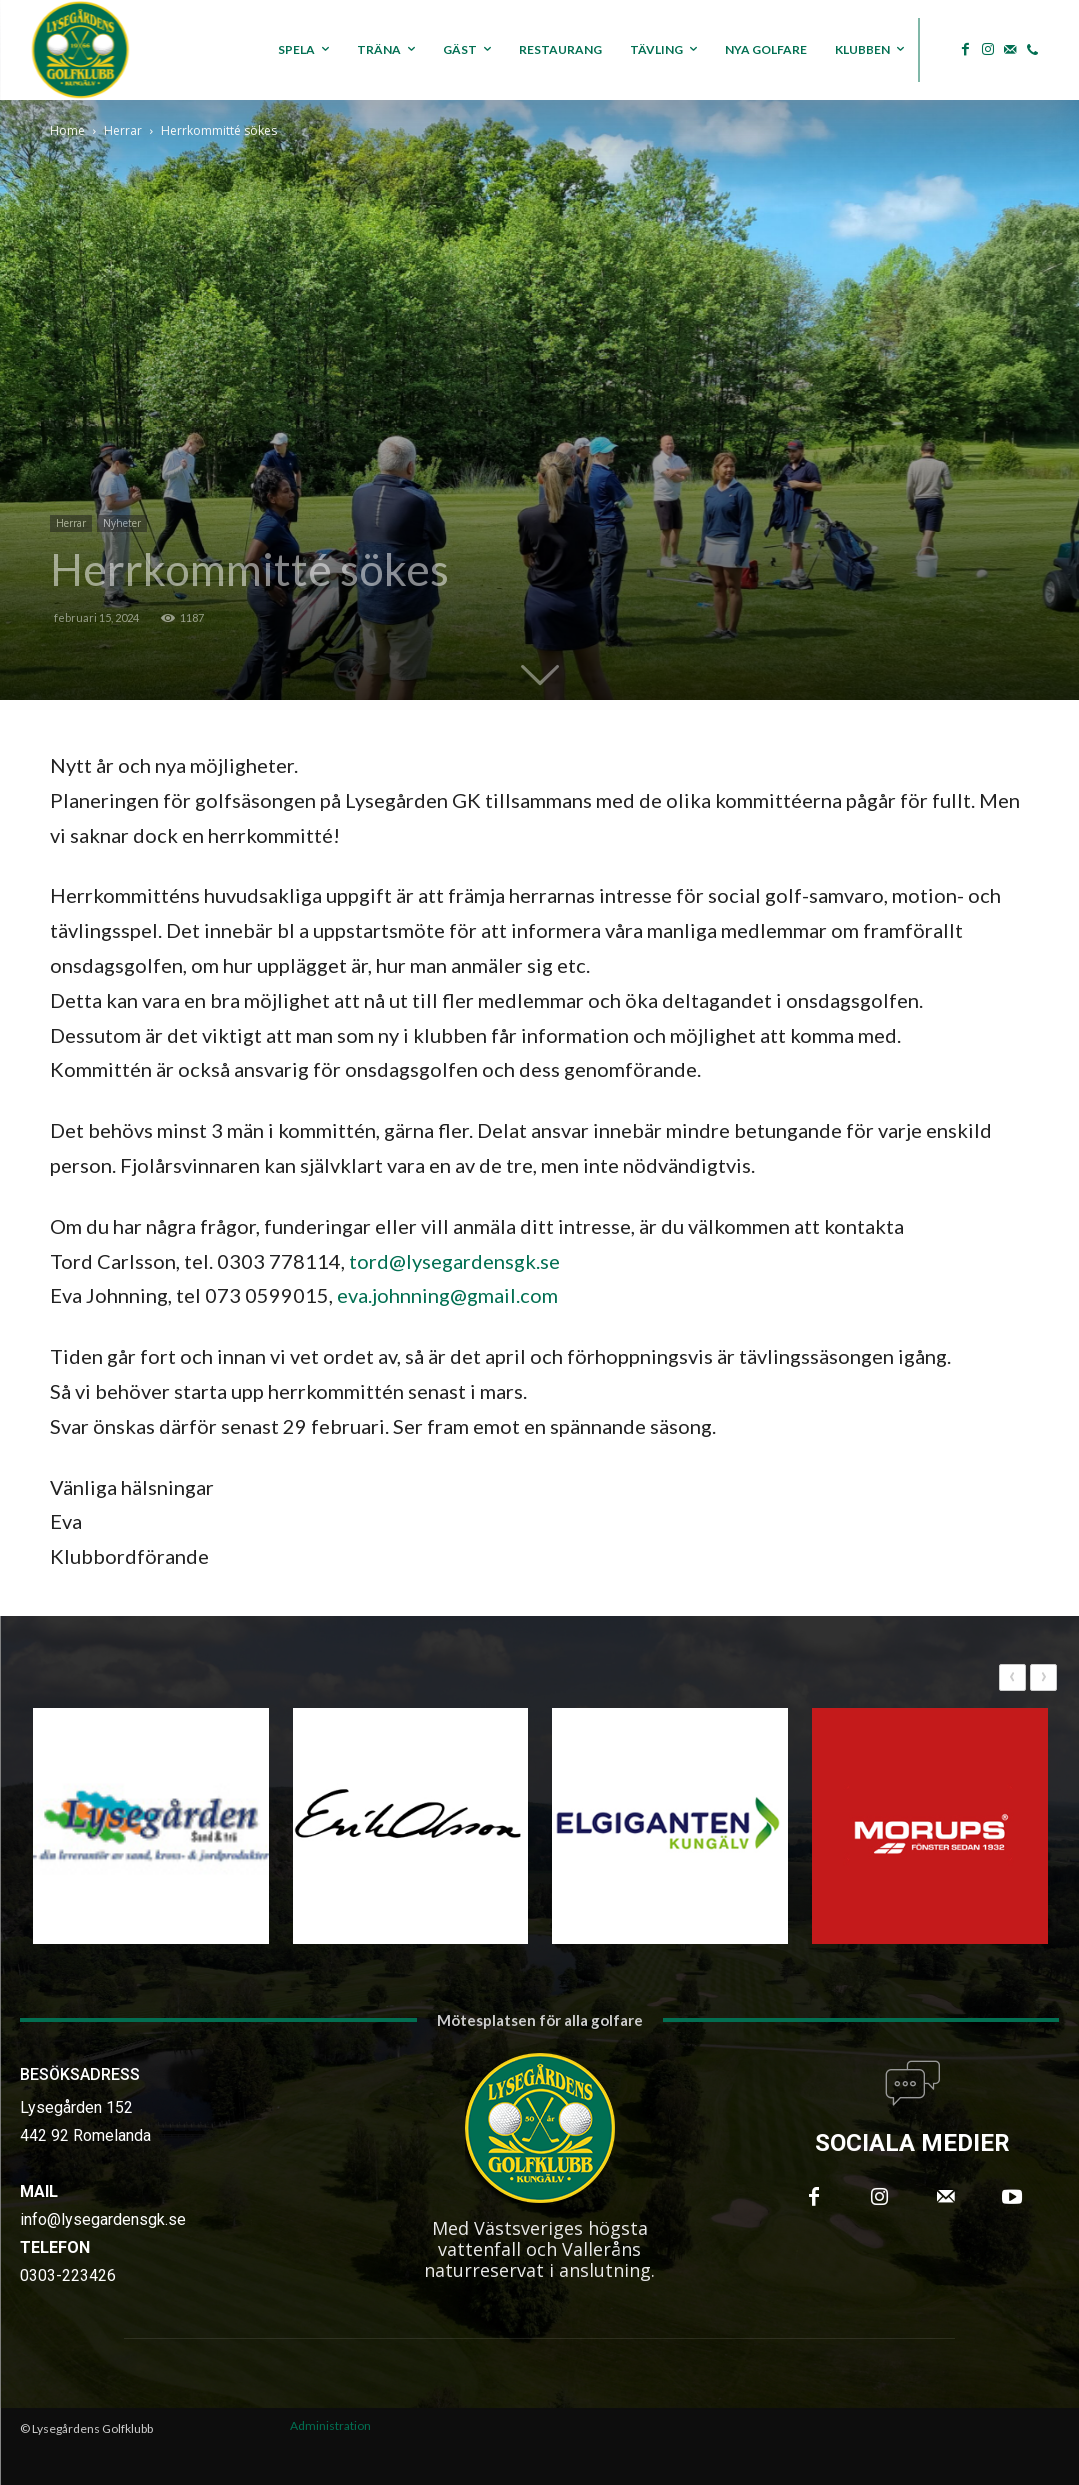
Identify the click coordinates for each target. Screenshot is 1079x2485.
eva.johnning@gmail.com (447, 1295)
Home (67, 130)
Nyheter (122, 523)
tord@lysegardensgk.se (454, 1261)
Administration (330, 2425)
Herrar (123, 130)
